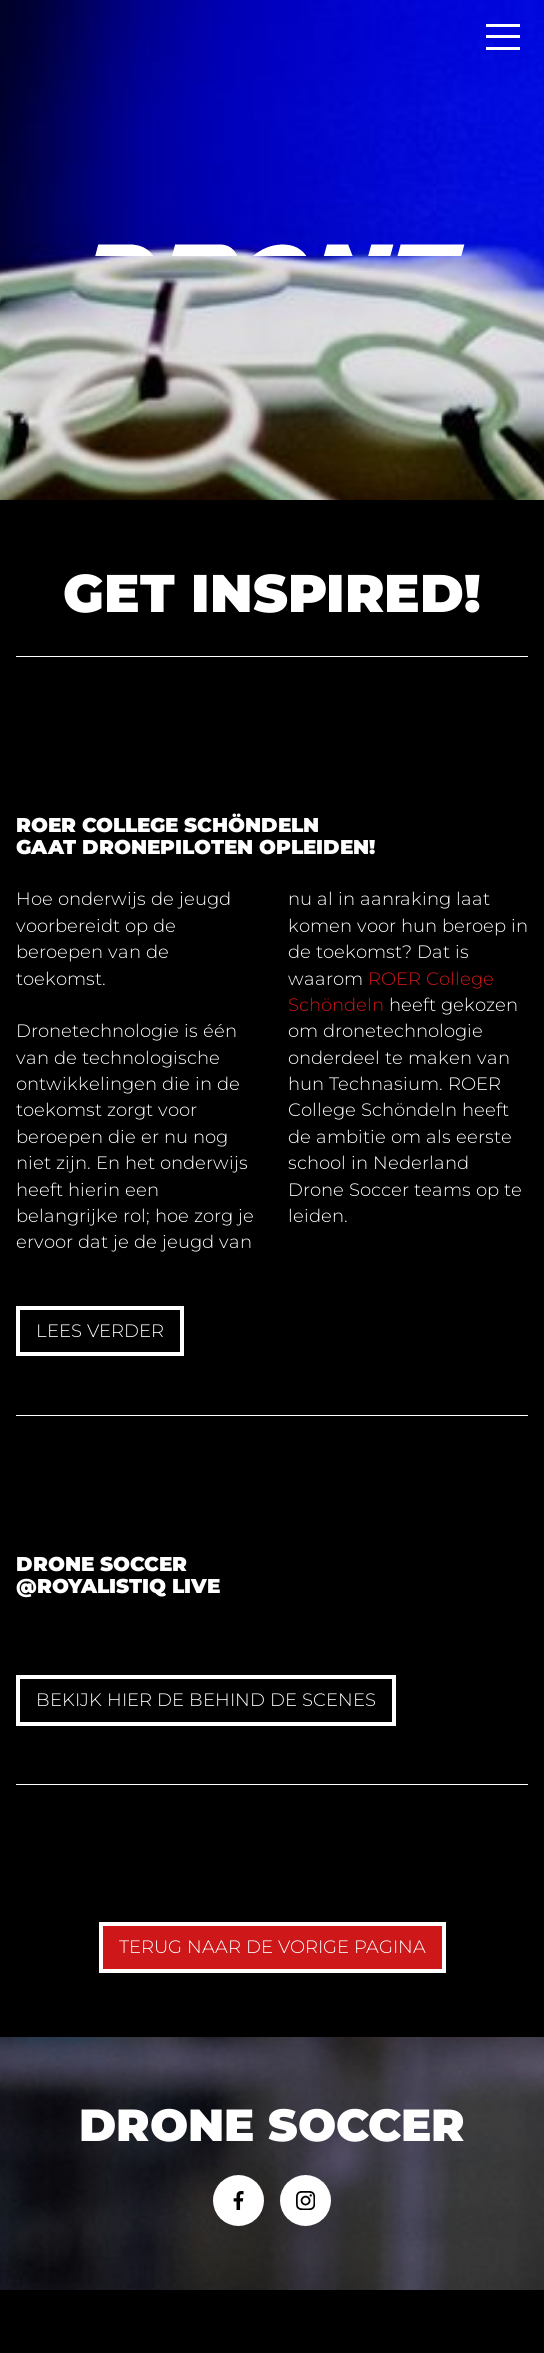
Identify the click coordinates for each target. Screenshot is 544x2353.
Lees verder (100, 1330)
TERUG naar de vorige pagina (272, 1946)
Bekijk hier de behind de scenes (206, 1699)
